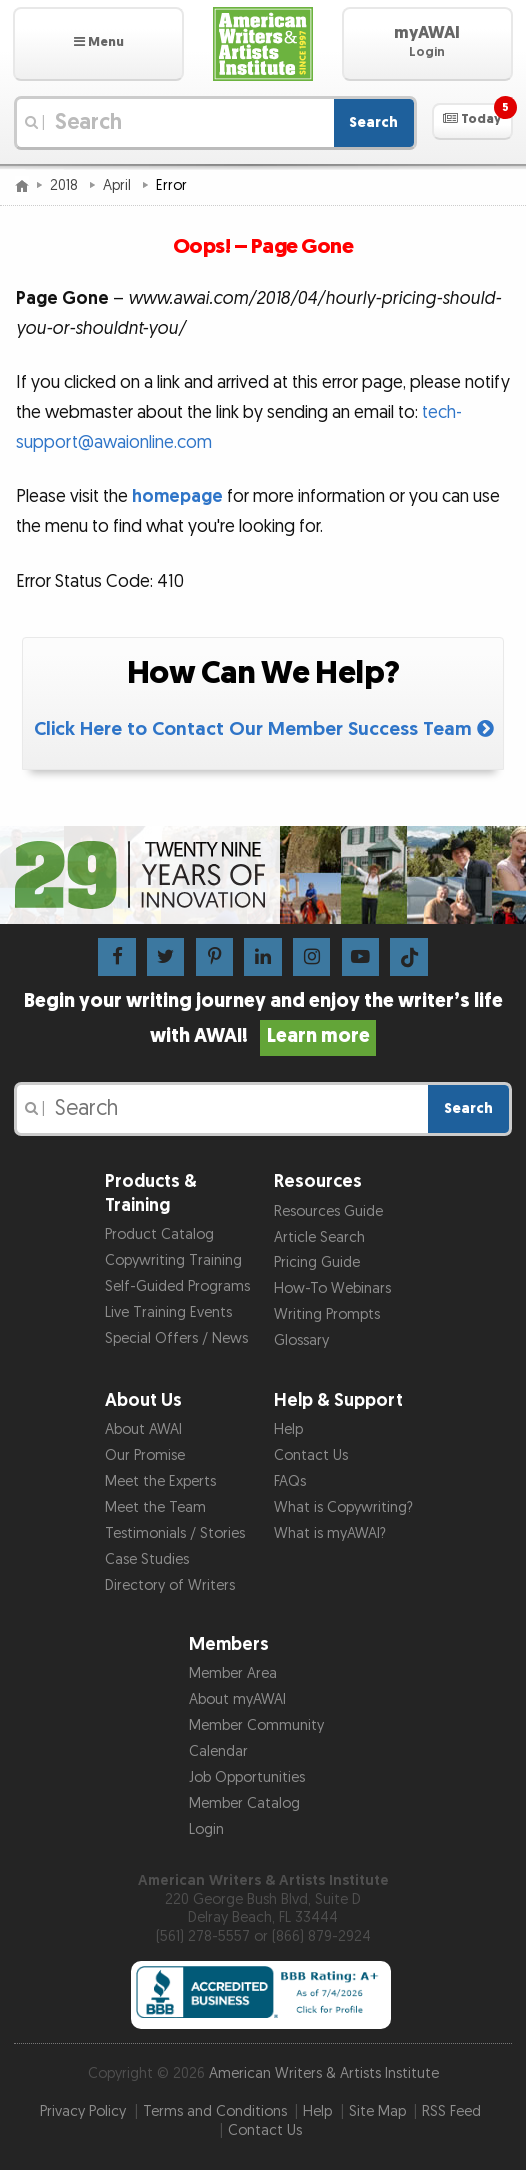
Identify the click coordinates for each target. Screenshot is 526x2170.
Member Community (256, 1725)
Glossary (301, 1340)
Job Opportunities (247, 1777)
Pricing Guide (317, 1262)
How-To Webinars (332, 1288)
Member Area (233, 1673)
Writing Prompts (327, 1314)
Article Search (319, 1237)
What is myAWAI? (330, 1533)
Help (288, 1429)
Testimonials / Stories (175, 1533)
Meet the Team (155, 1507)
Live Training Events (168, 1312)
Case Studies (147, 1559)
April (119, 185)
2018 (66, 185)
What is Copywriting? (343, 1507)
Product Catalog (159, 1234)
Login (206, 1829)
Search (373, 122)
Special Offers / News (176, 1338)
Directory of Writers (170, 1585)
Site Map (377, 2111)
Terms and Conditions (215, 2111)
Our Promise (145, 1455)
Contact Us (311, 1455)
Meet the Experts (160, 1481)
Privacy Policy (83, 2111)
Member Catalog (244, 1803)
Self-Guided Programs (177, 1286)
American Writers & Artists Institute (324, 2073)
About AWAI (143, 1429)
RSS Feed (451, 2111)
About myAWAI (237, 1699)
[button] (98, 44)
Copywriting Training (173, 1260)
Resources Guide (328, 1211)
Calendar (218, 1751)
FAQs (290, 1481)
